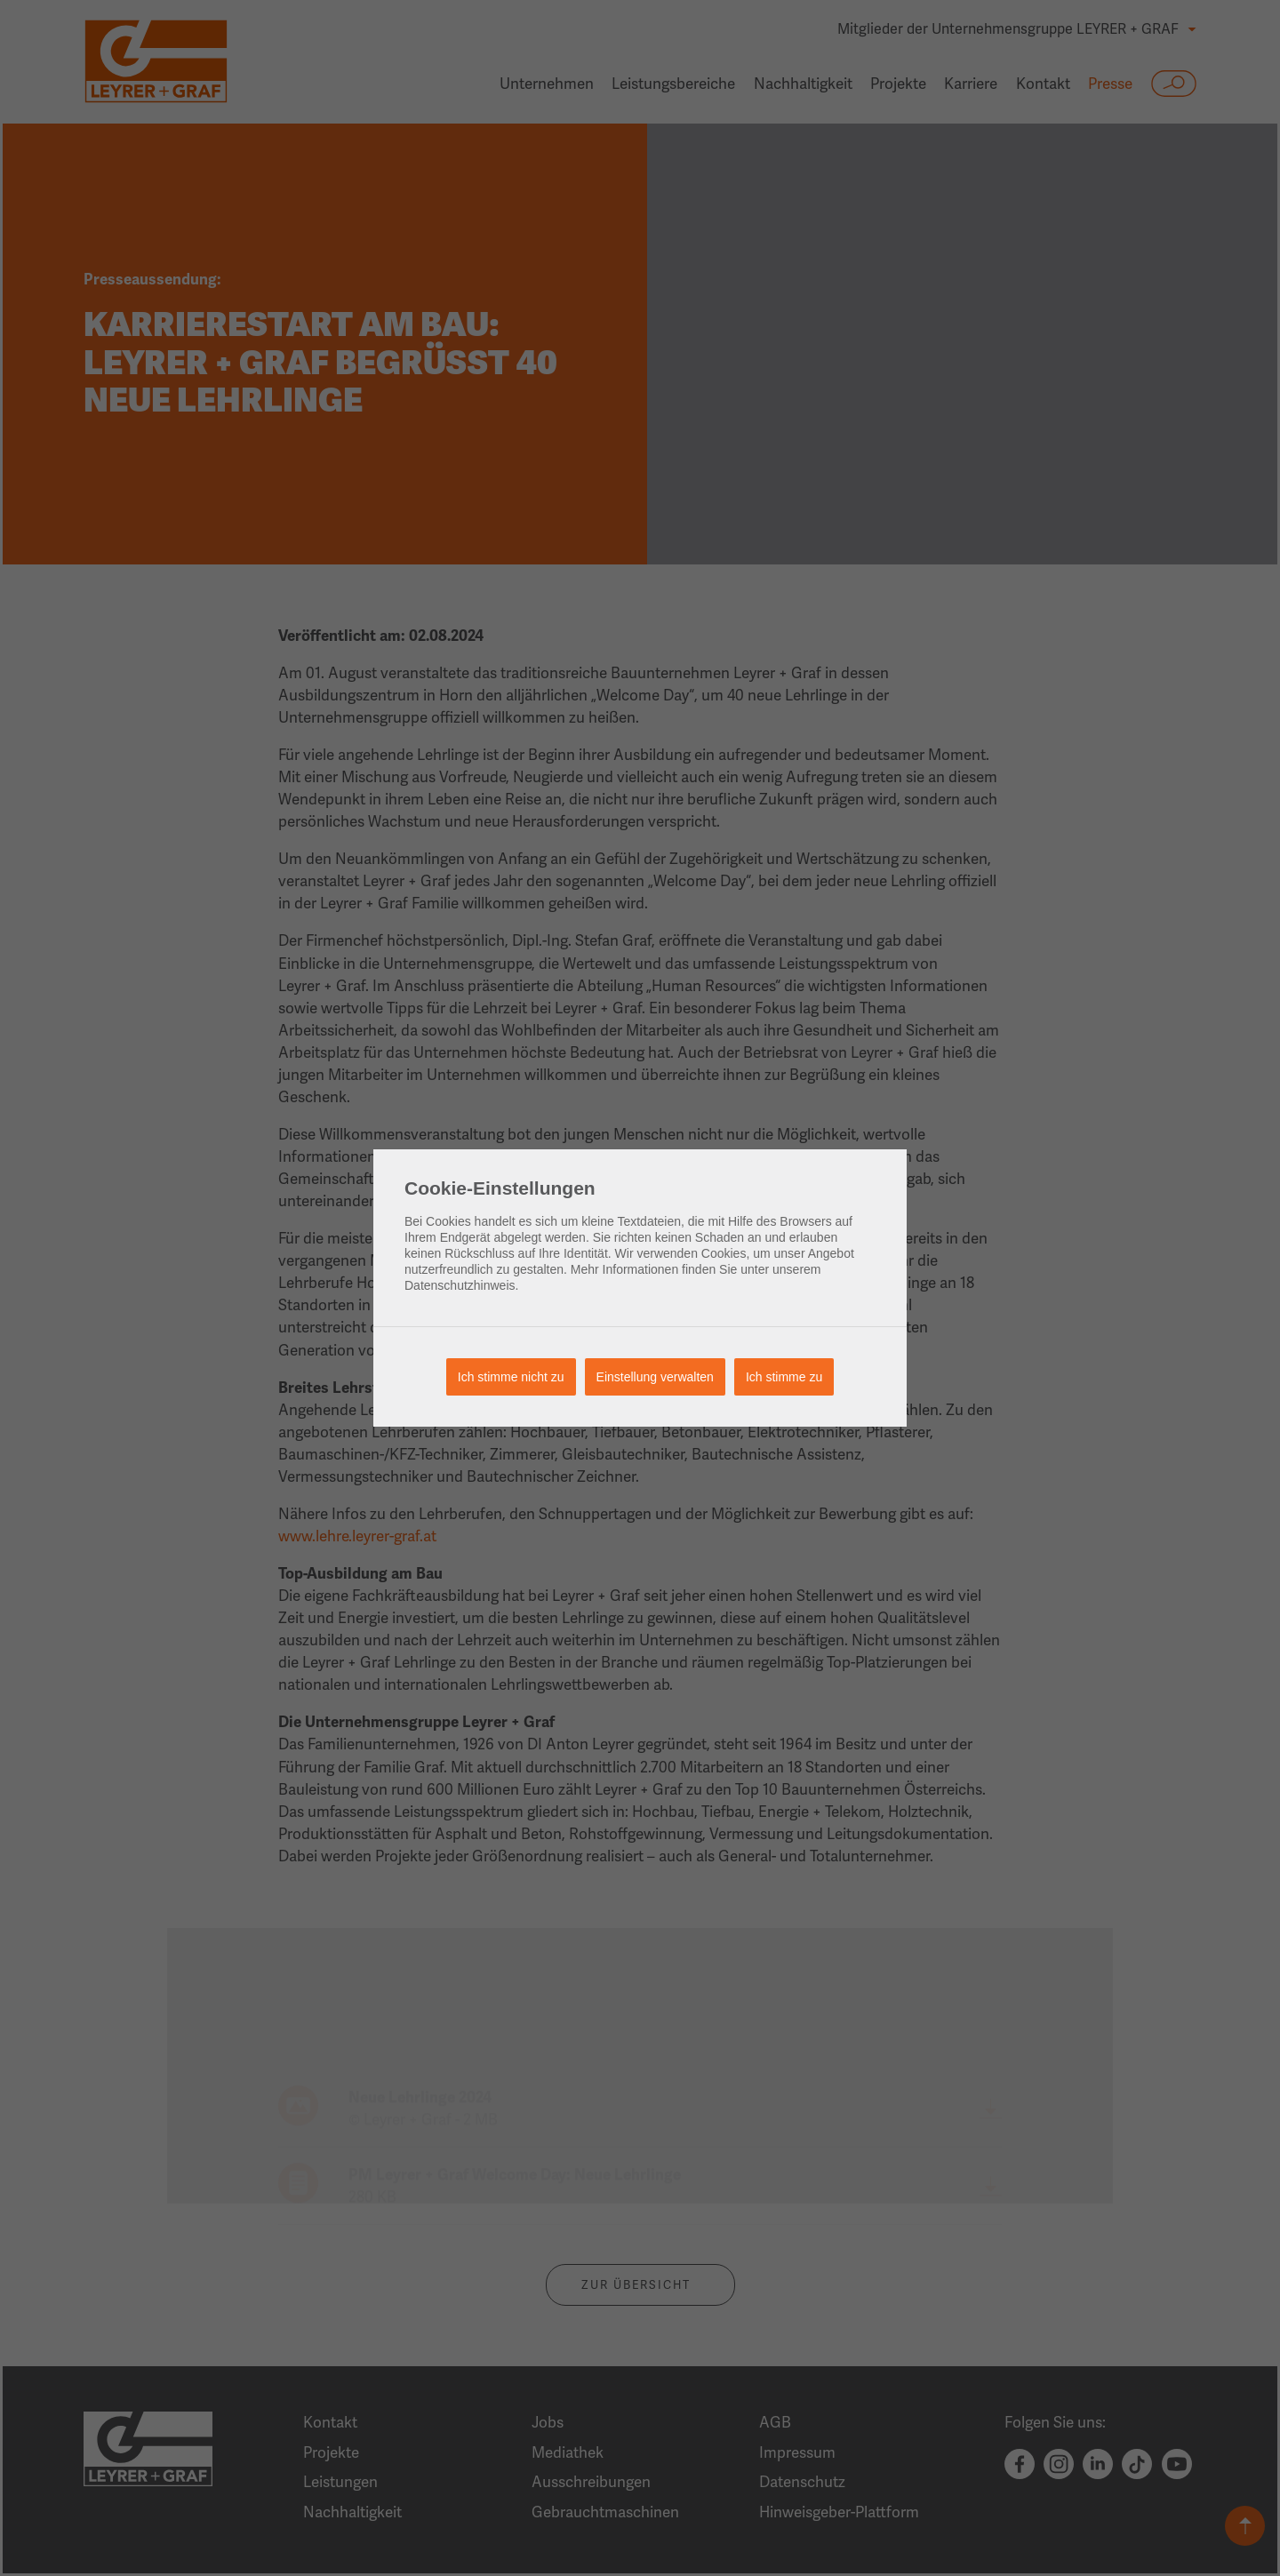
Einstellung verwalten (655, 1377)
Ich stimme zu (784, 1377)
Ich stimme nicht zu (511, 1377)
